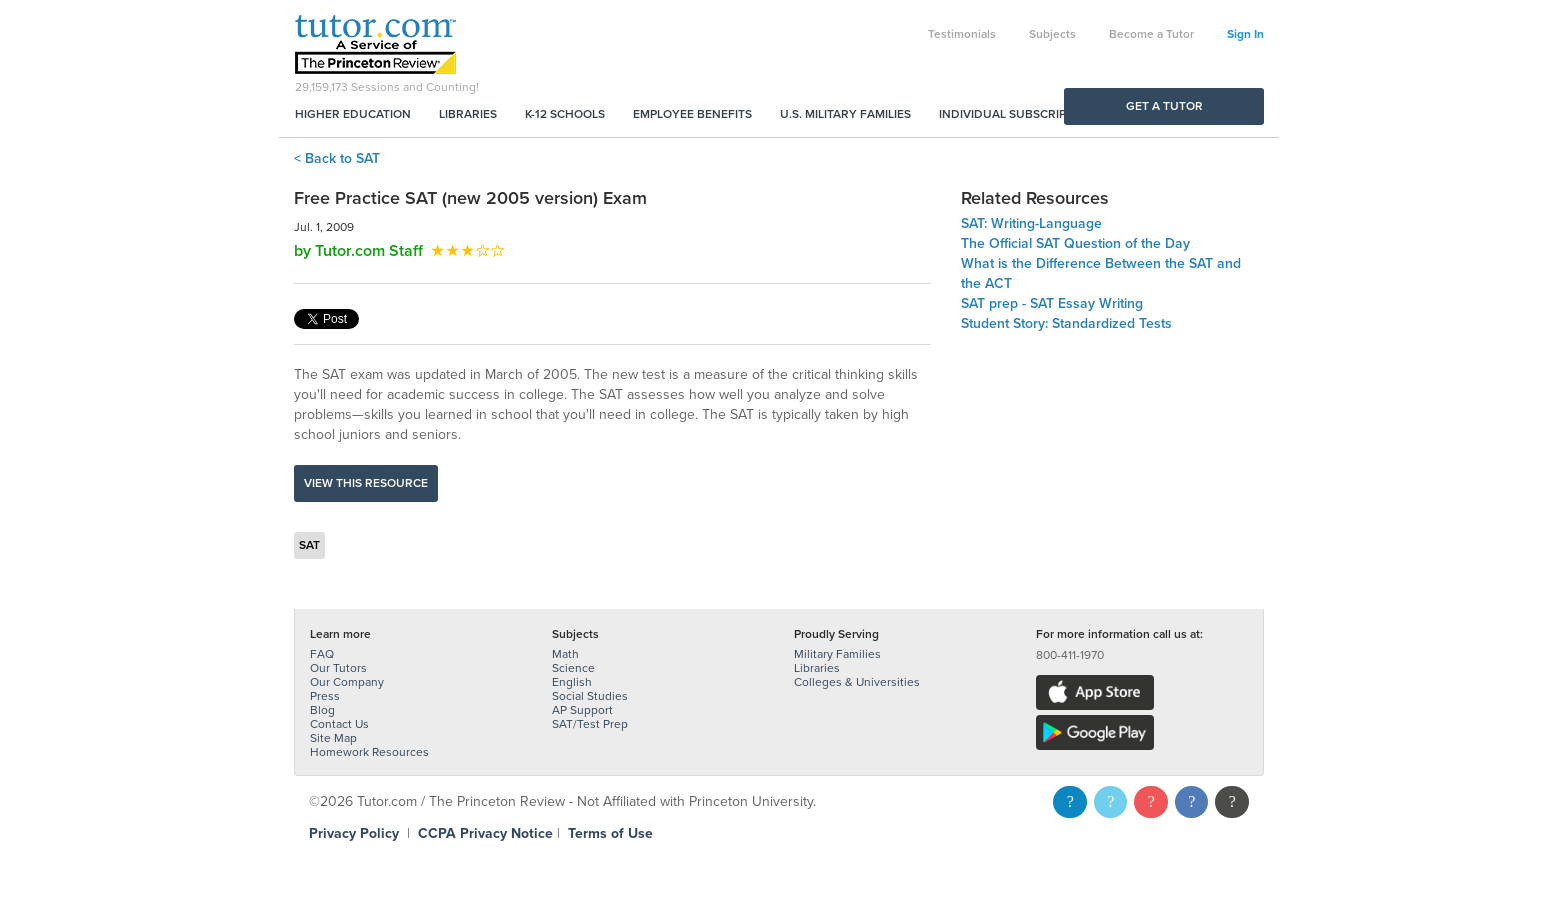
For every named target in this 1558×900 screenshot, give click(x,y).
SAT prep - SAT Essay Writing (1052, 303)
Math (565, 654)
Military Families (837, 654)
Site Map (333, 738)
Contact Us (339, 724)
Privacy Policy (354, 833)
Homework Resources (369, 752)
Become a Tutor (1151, 34)
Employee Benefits (692, 114)
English (572, 682)
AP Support (582, 710)
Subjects (1052, 34)
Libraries (468, 114)
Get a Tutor (1164, 106)
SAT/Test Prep (590, 724)
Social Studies (590, 696)
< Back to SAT (337, 158)
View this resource (366, 483)
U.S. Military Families (845, 114)
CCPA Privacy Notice (485, 833)
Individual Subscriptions (1020, 114)
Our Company (347, 682)
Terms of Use (610, 833)
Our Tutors (338, 668)
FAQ (322, 654)
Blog (322, 710)
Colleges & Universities (857, 682)
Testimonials (962, 34)
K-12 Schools (565, 114)
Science (573, 668)
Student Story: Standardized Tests (1066, 323)
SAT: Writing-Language (1031, 223)
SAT (309, 545)
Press (325, 696)
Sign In (1245, 34)
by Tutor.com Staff (358, 251)
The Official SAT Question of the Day (1075, 243)
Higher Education (353, 114)
